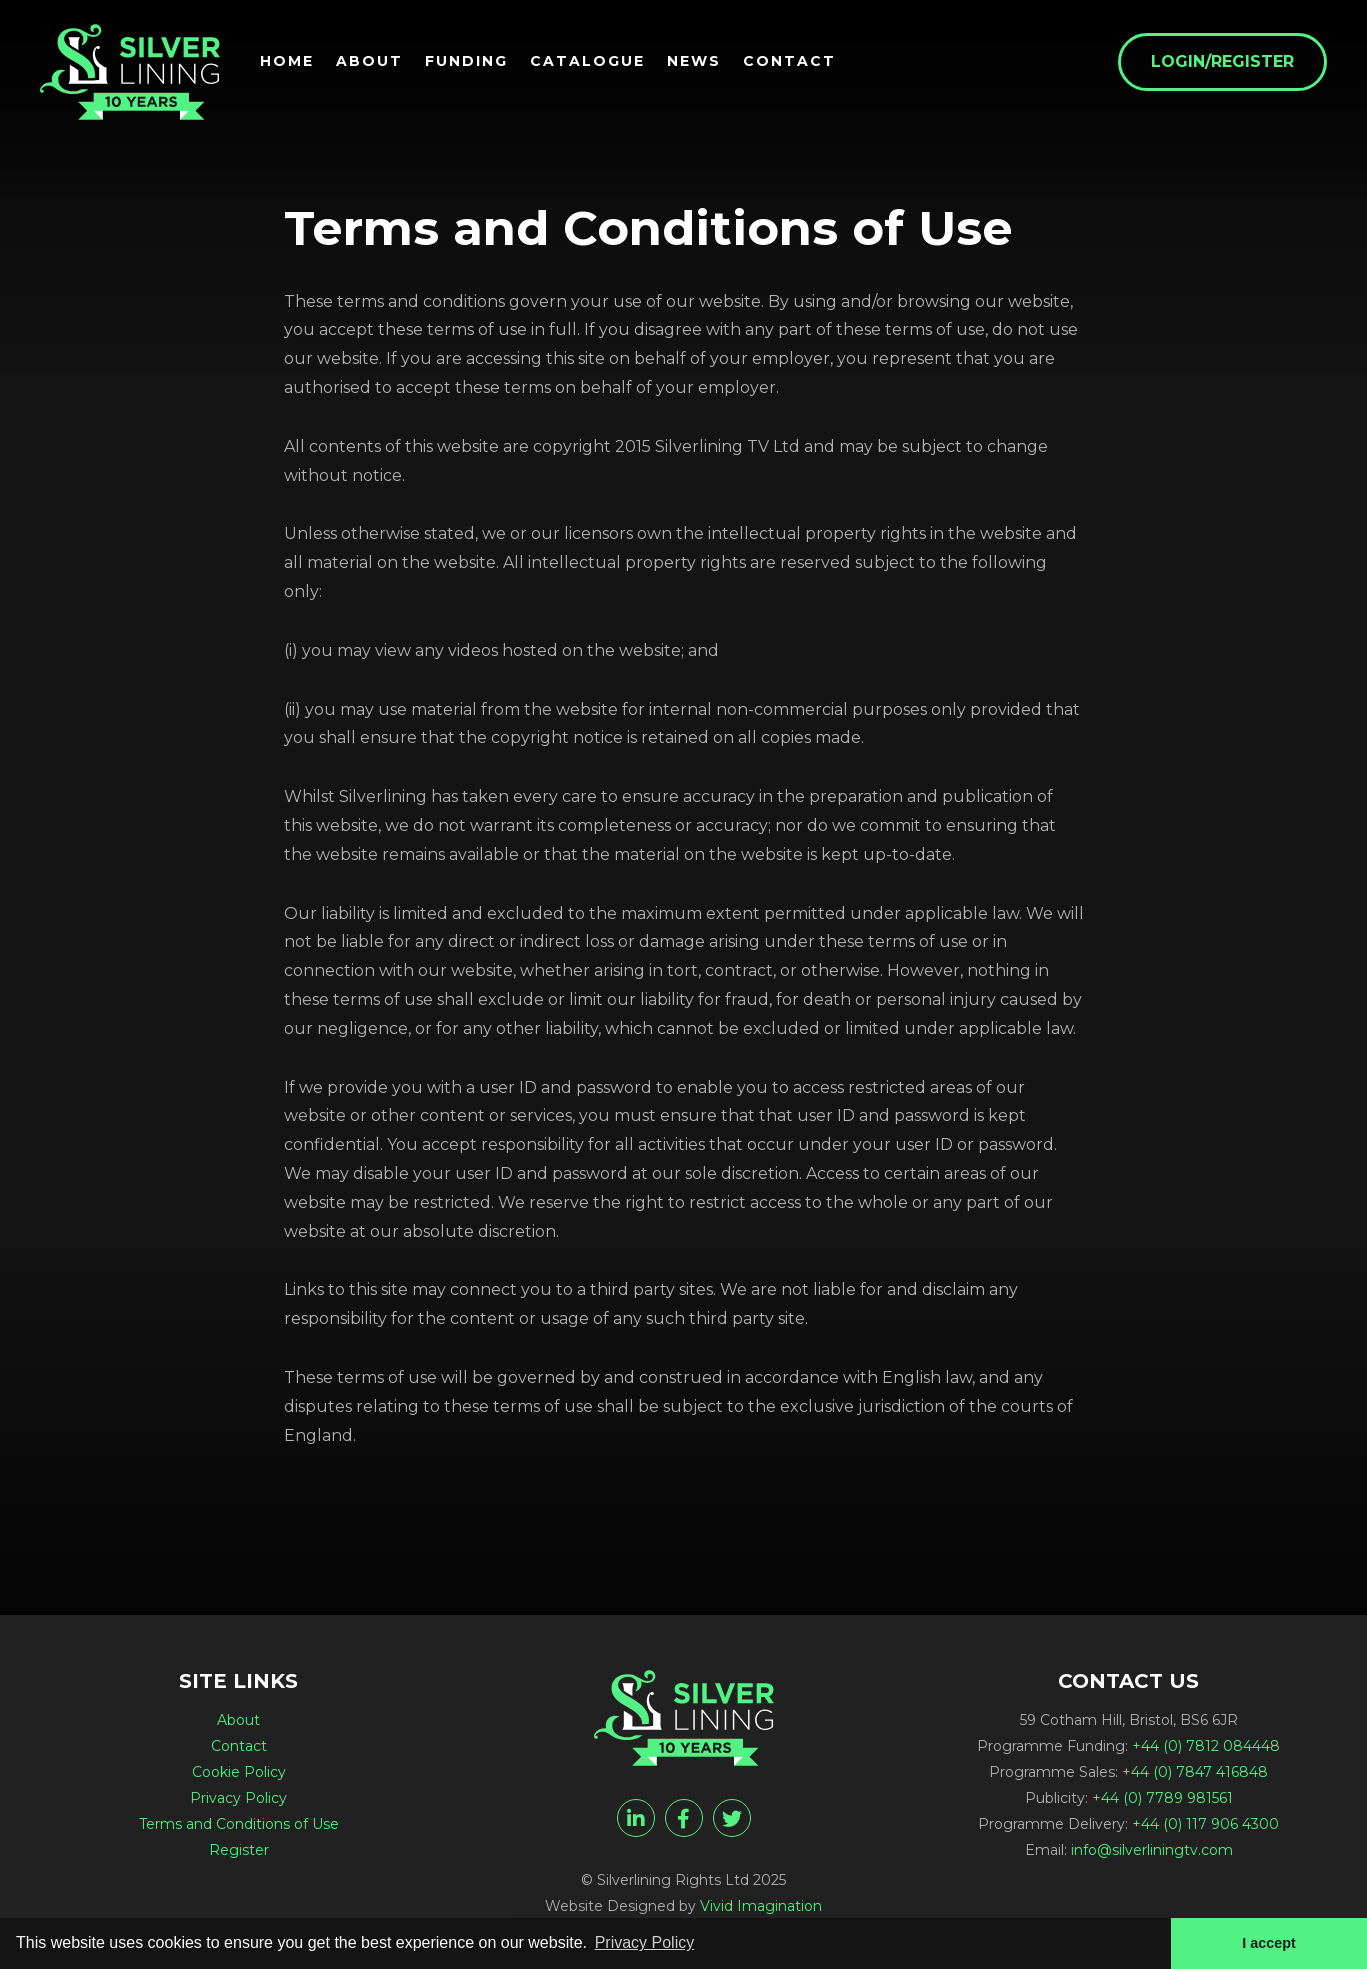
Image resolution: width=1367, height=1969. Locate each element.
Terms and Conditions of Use (239, 1824)
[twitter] (732, 1818)
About (369, 61)
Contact (789, 61)
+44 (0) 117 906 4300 (1205, 1824)
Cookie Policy (239, 1772)
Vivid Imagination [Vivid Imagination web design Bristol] (761, 1906)
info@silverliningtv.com (1152, 1850)
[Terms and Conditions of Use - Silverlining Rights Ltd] (130, 72)
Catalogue (587, 61)
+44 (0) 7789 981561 (1162, 1798)
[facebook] (684, 1818)
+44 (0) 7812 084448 (1206, 1746)
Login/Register (1222, 61)
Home (287, 61)
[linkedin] (636, 1818)
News (694, 61)
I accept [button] (1269, 1943)
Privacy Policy (238, 1798)
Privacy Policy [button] (645, 1942)
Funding (466, 61)
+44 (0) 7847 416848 (1195, 1772)
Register (239, 1850)
